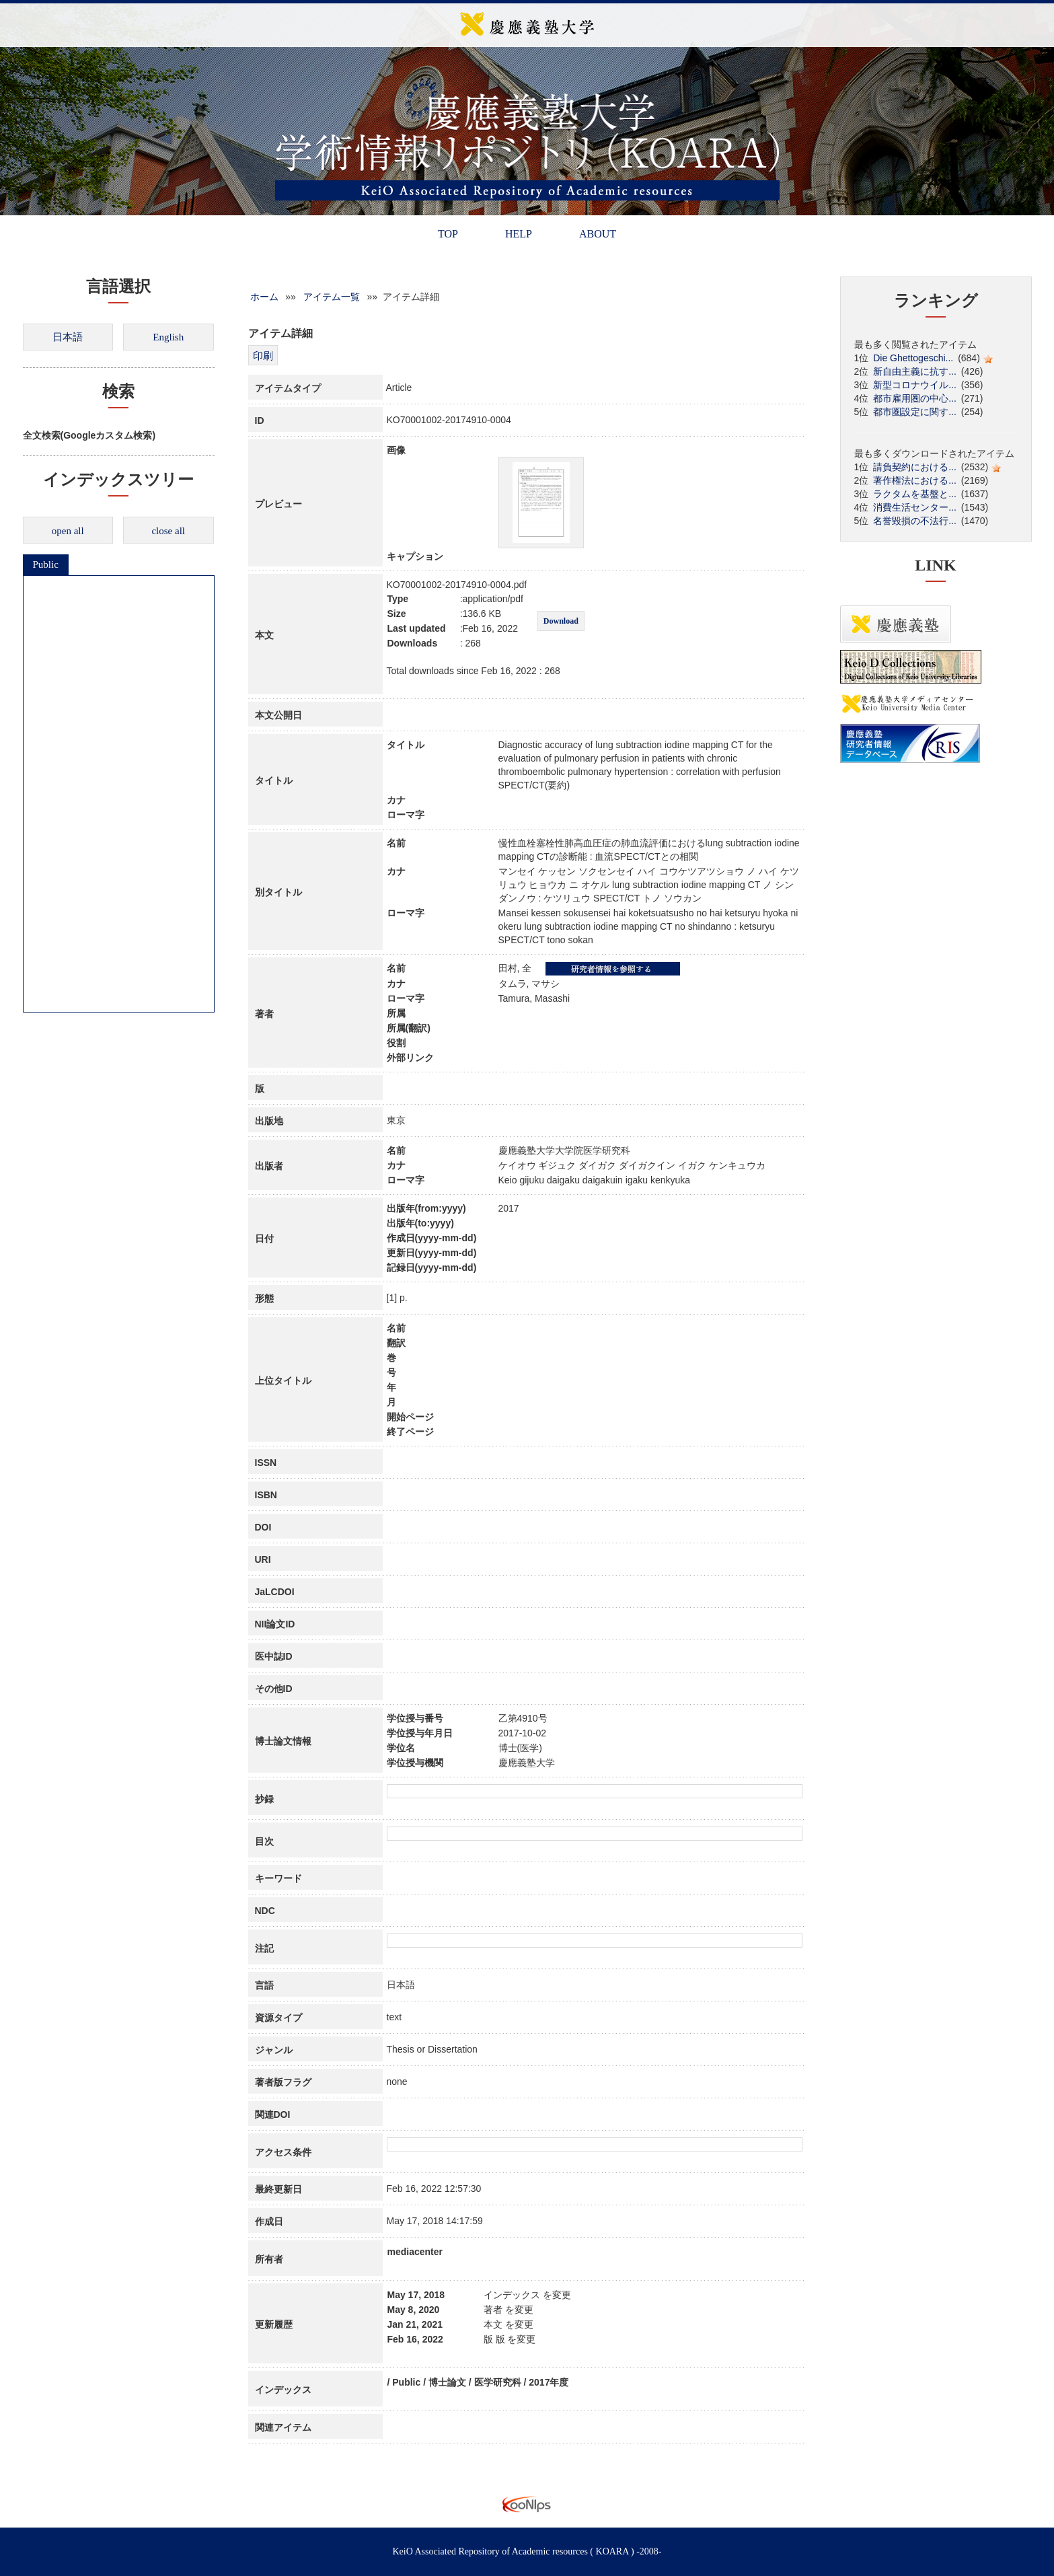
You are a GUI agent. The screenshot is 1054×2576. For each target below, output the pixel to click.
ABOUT (597, 234)
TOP (448, 234)
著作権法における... (914, 480)
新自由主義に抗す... (914, 371)
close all (168, 530)
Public (46, 564)
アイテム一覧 (331, 296)
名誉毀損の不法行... (914, 520)
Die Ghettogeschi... (913, 358)
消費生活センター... (914, 507)
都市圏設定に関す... (914, 411)
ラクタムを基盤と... (914, 493)
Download (560, 621)
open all (68, 530)
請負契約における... (914, 467)
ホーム (264, 296)
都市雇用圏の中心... (914, 398)
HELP (518, 234)
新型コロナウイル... (914, 384)
